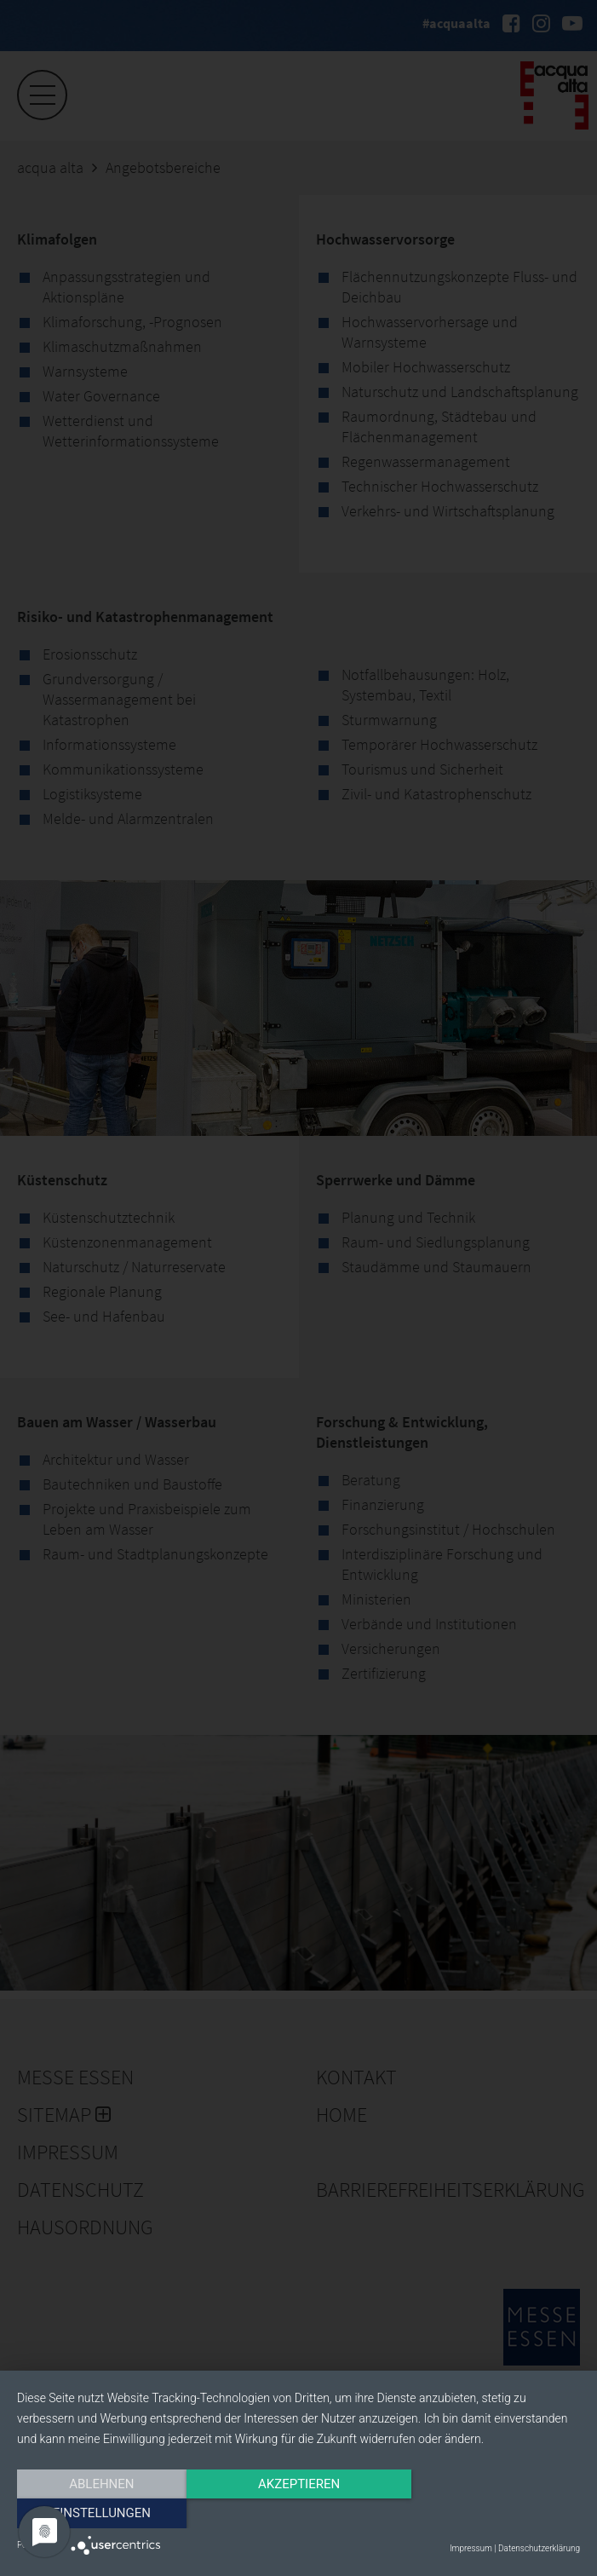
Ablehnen (101, 2513)
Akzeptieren (298, 2513)
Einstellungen (495, 2513)
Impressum (471, 2548)
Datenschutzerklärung (539, 2548)
